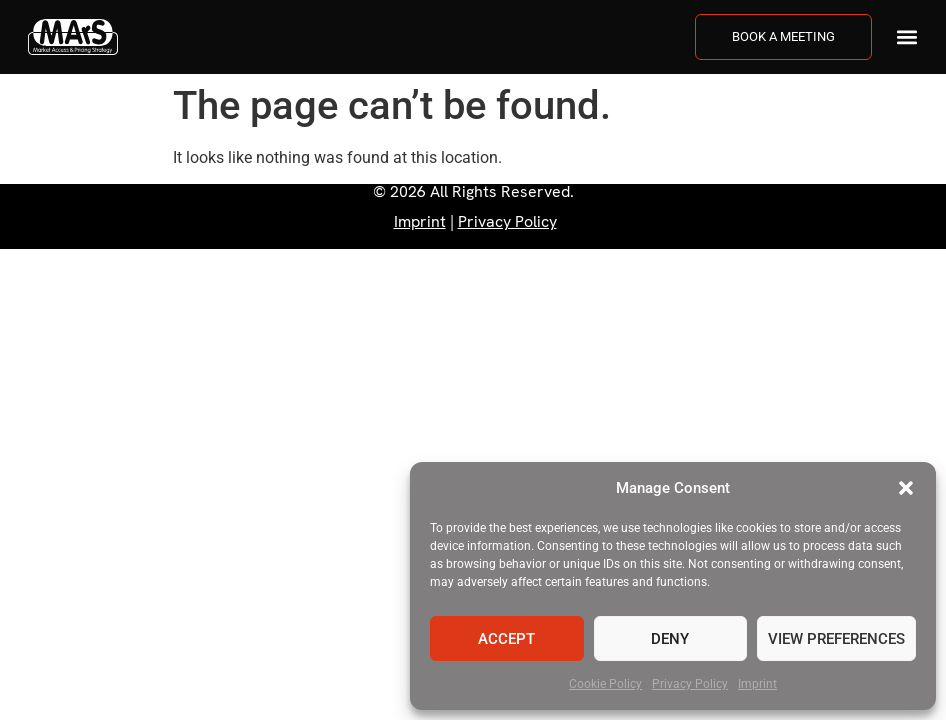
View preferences (836, 639)
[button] (906, 488)
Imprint (757, 684)
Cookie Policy (605, 684)
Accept (506, 639)
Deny (670, 639)
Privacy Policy (690, 684)
